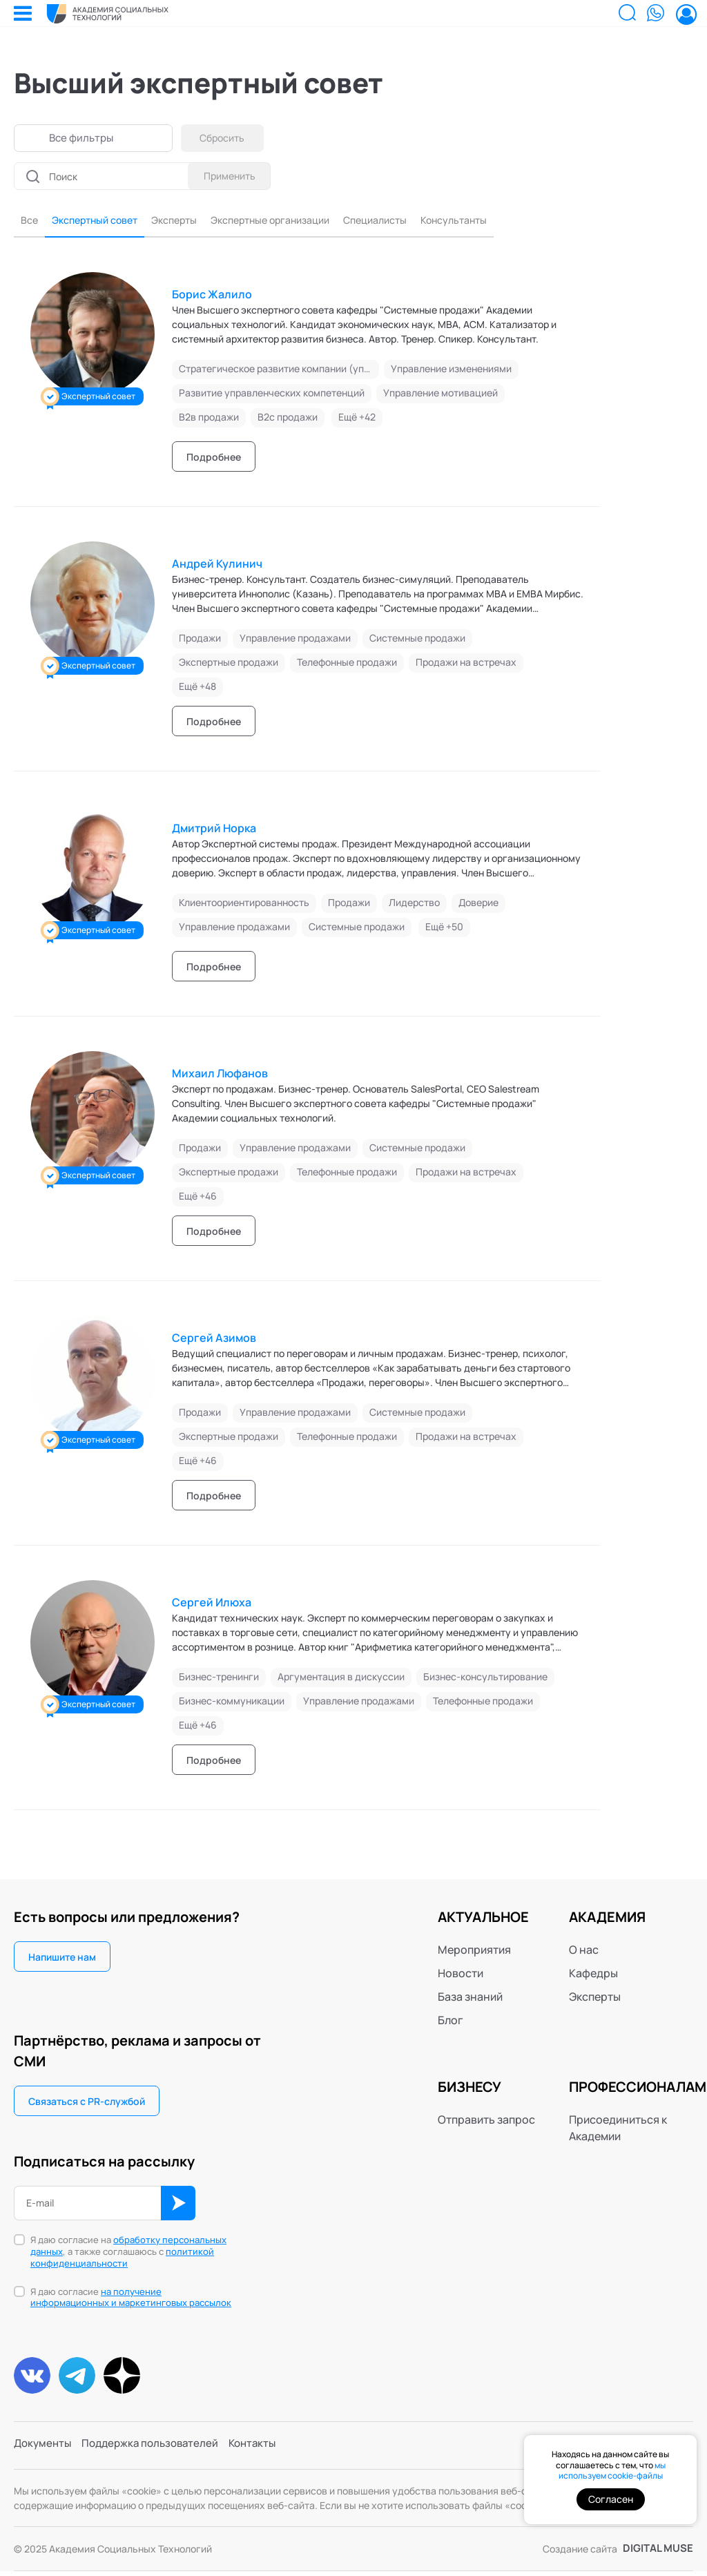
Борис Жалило (212, 296)
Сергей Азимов (214, 1339)
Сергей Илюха (211, 1604)
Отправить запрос (486, 2121)
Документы (44, 2451)
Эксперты (191, 221)
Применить (226, 175)
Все (30, 221)
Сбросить (226, 137)
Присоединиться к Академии (618, 2130)
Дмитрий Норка (214, 830)
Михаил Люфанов (220, 1075)
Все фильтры (83, 138)
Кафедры (593, 1975)
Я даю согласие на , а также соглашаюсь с (128, 2253)
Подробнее (213, 458)
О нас (584, 1951)
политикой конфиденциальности (122, 2259)
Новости (460, 1975)
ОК (178, 2205)
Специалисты (418, 221)
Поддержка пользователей (157, 2451)
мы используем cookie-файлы (612, 2470)
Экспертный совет (103, 221)
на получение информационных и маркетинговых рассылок (130, 2299)
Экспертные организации (299, 221)
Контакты (265, 2451)
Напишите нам (62, 1958)
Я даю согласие (130, 2299)
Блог (450, 2022)
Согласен (610, 2499)
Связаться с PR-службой (86, 2103)
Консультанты (505, 221)
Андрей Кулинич (217, 565)
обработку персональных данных (128, 2248)
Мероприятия (474, 1951)
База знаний (470, 1998)
